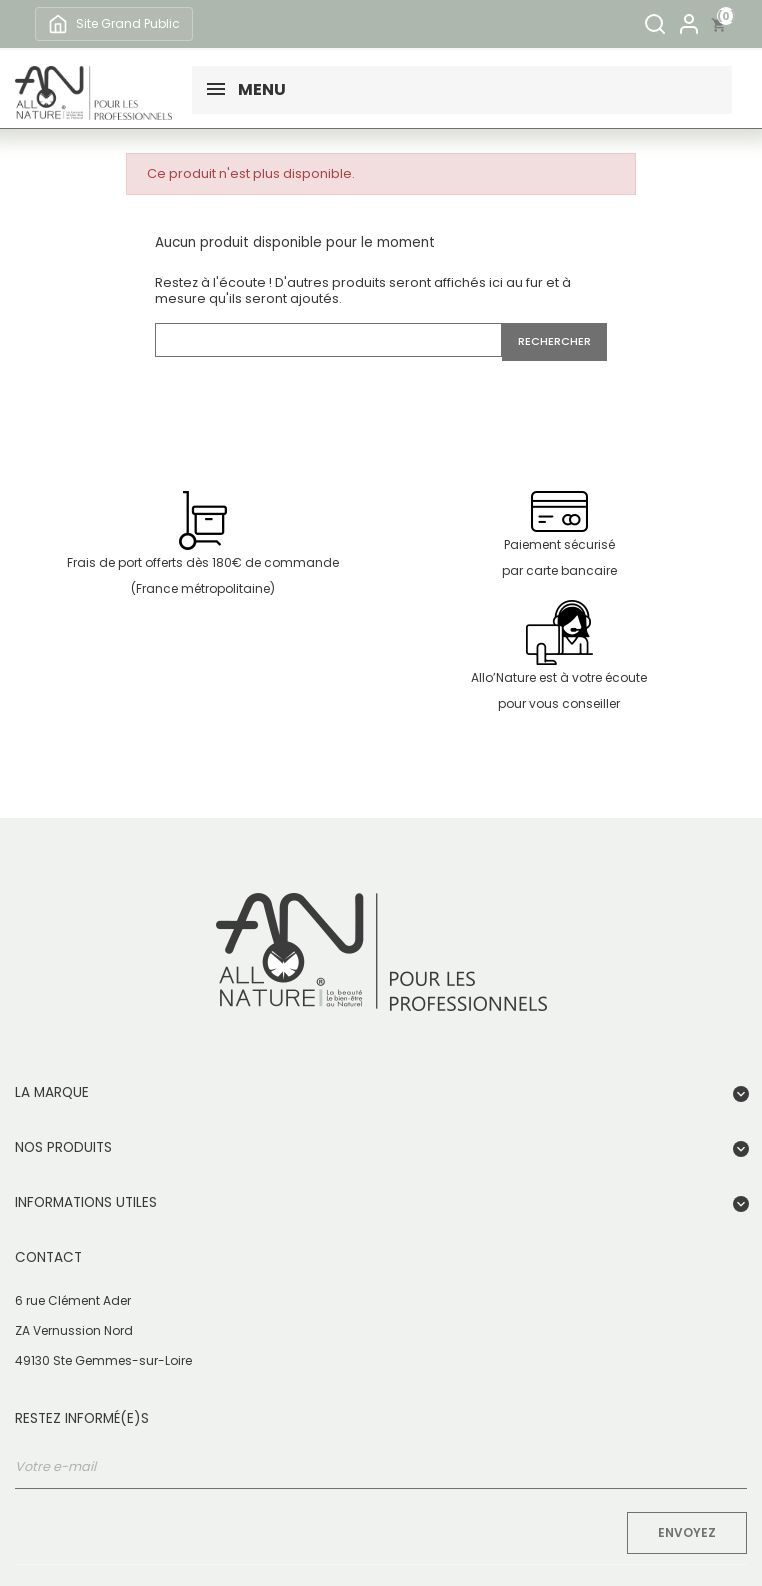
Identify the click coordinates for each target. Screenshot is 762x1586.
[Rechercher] (655, 24)
